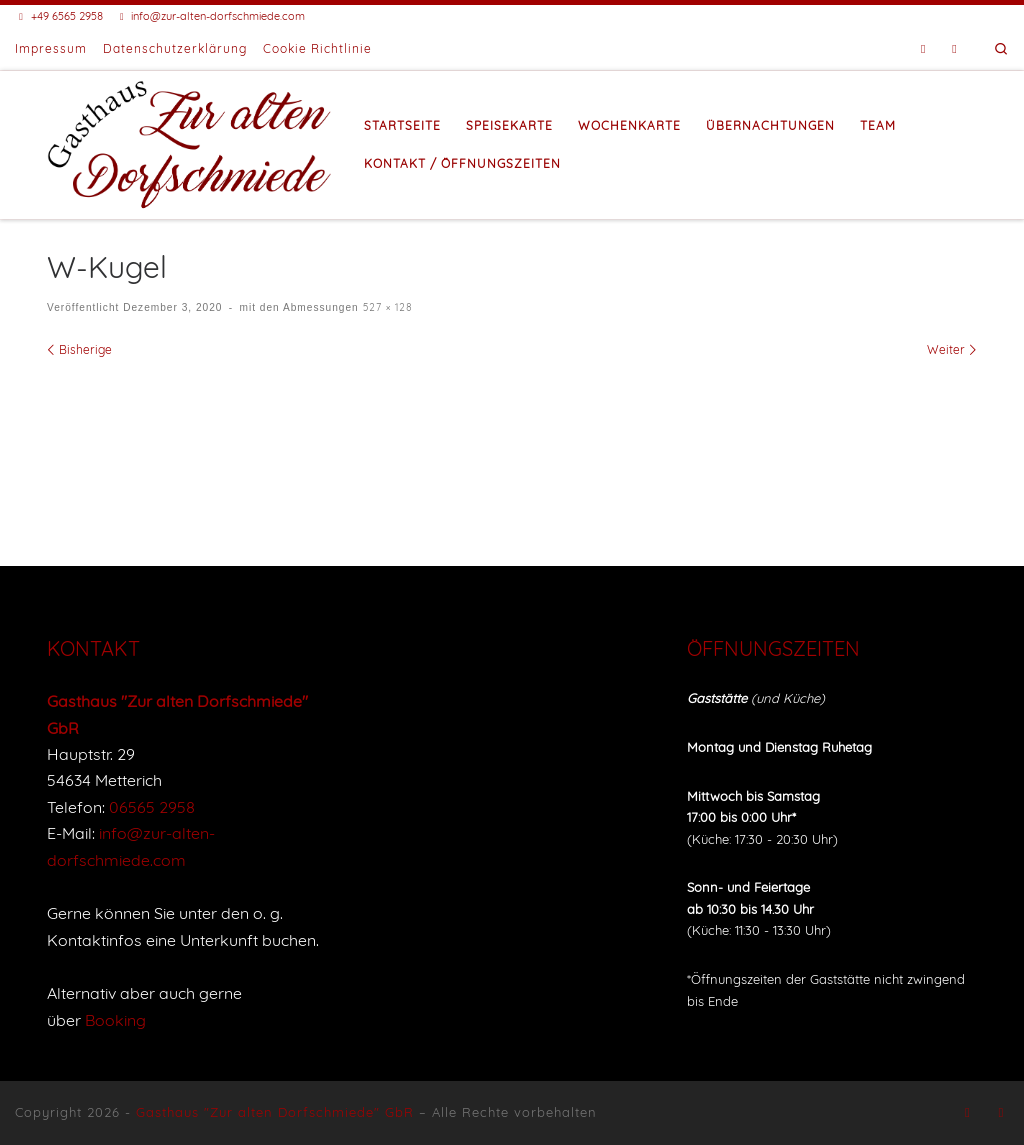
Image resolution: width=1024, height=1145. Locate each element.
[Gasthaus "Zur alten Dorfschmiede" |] (190, 142)
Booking (115, 1020)
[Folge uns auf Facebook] (923, 49)
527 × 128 (386, 307)
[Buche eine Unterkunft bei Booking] (954, 49)
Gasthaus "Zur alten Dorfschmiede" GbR (275, 1112)
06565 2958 (152, 807)
